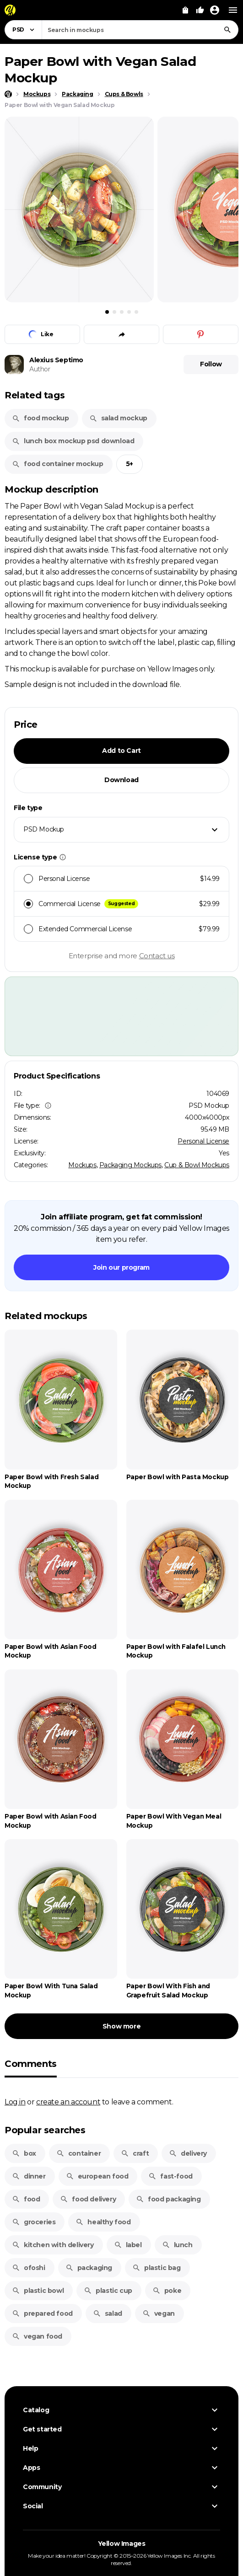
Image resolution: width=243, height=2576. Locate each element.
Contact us (157, 955)
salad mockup (118, 418)
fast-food (170, 2176)
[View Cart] (185, 10)
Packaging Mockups (130, 1165)
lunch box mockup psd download (73, 441)
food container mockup (57, 464)
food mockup (40, 418)
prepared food (42, 2313)
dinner (29, 2176)
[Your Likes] (199, 10)
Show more (121, 2026)
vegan (158, 2313)
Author (39, 369)
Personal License (203, 1141)
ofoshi (28, 2268)
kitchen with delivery (53, 2245)
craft (135, 2153)
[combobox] (140, 30)
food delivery (88, 2199)
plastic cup (108, 2290)
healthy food (103, 2222)
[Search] (227, 29)
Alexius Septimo (56, 360)
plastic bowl (38, 2290)
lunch (177, 2245)
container (78, 2153)
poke (166, 2290)
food (26, 2199)
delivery (188, 2153)
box (24, 2153)
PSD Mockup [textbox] (43, 829)
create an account (68, 2101)
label (128, 2245)
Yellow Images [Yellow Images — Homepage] (122, 2543)
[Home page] (8, 94)
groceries (33, 2222)
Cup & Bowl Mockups (196, 1165)
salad (107, 2313)
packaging (88, 2268)
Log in (15, 2101)
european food (97, 2176)
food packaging (168, 2199)
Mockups (82, 1165)
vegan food (37, 2336)
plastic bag (156, 2268)
